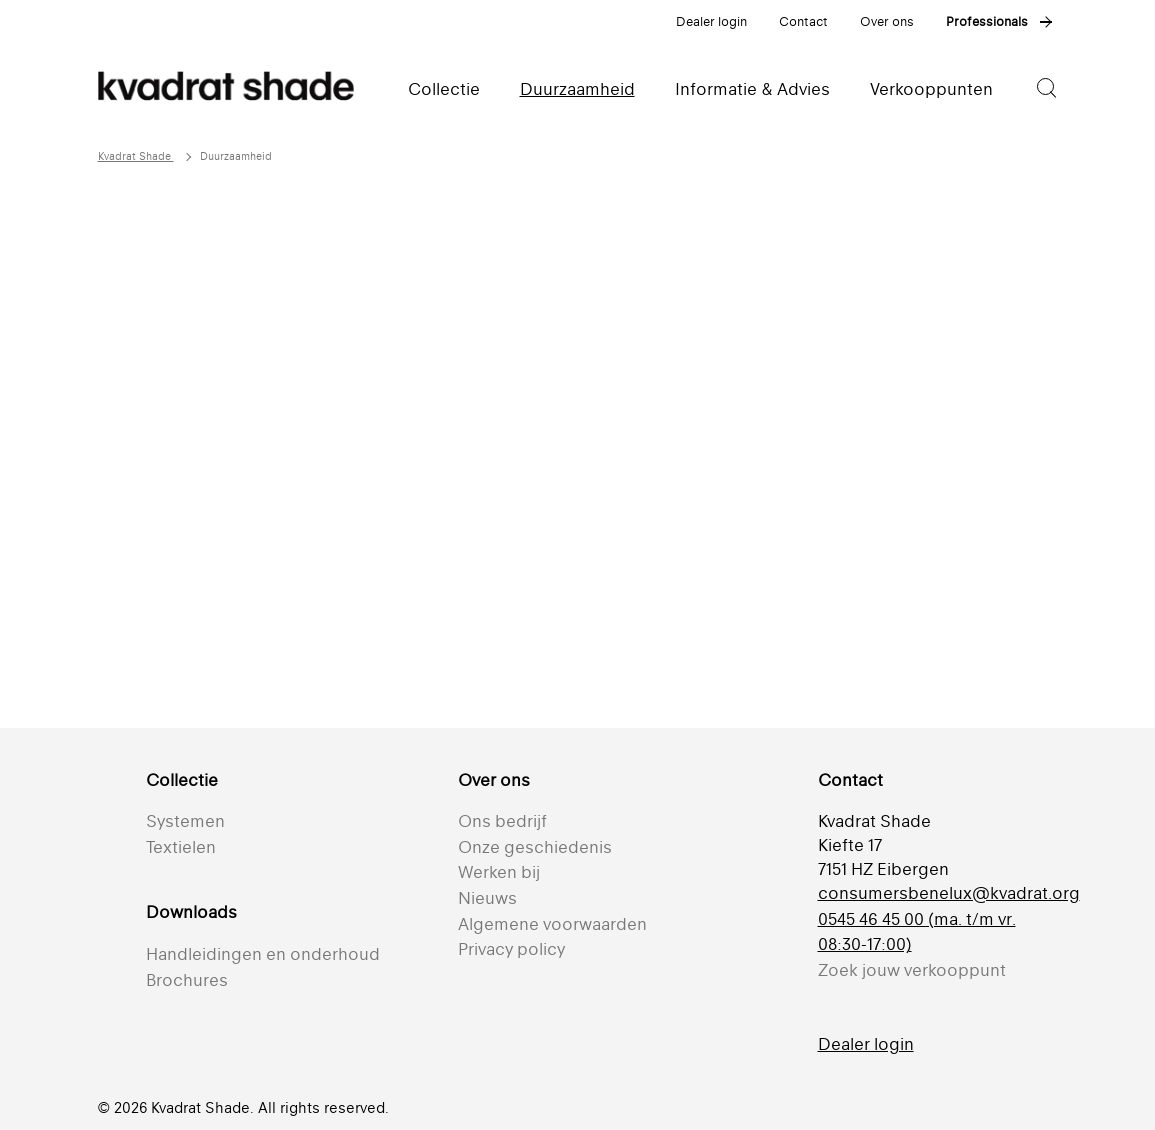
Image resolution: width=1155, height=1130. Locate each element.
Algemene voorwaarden (552, 924)
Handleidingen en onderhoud (263, 954)
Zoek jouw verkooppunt (912, 970)
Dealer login (711, 21)
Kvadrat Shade (136, 156)
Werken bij (499, 872)
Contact (803, 21)
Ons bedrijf (502, 821)
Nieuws (487, 898)
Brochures (187, 980)
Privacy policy (511, 949)
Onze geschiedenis (535, 847)
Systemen (185, 821)
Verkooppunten (931, 89)
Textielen (181, 847)
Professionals (987, 21)
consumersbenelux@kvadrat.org (949, 893)
